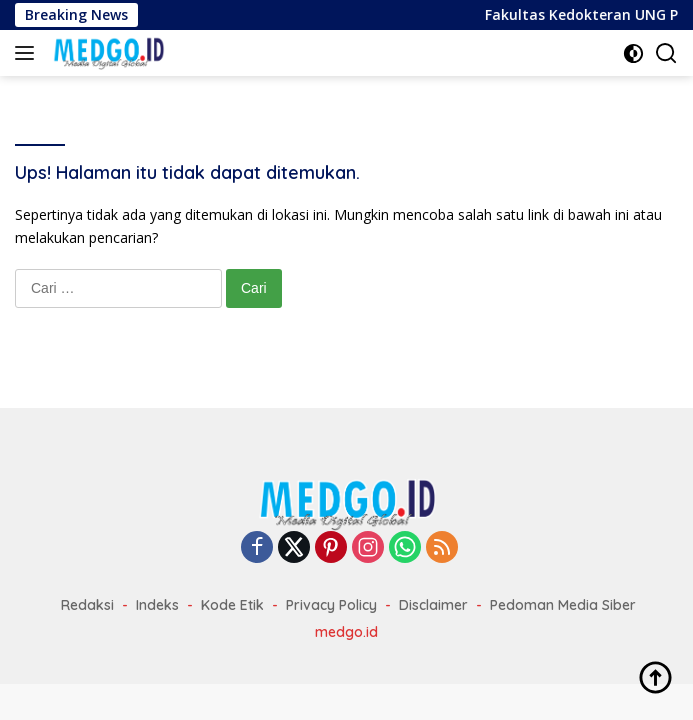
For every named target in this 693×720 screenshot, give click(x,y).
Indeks (157, 605)
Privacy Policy (331, 605)
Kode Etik (232, 605)
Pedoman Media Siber (563, 605)
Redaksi (87, 605)
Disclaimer (433, 605)
